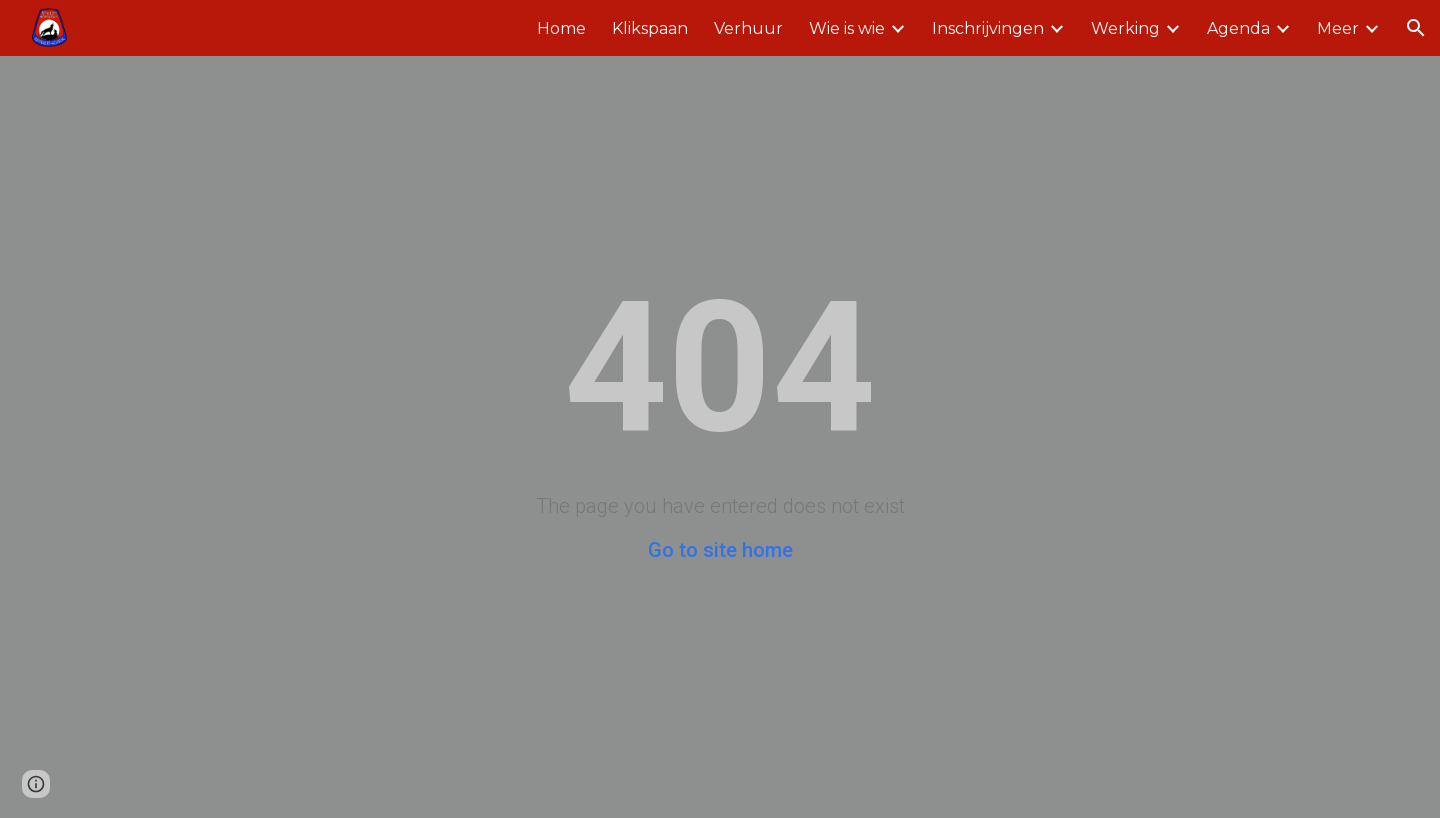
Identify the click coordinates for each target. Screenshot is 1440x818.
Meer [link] (1338, 28)
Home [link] (561, 28)
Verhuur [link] (748, 28)
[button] (1416, 28)
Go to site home (720, 550)
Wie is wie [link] (847, 28)
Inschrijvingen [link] (988, 28)
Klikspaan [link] (650, 28)
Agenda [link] (1238, 28)
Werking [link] (1125, 28)
